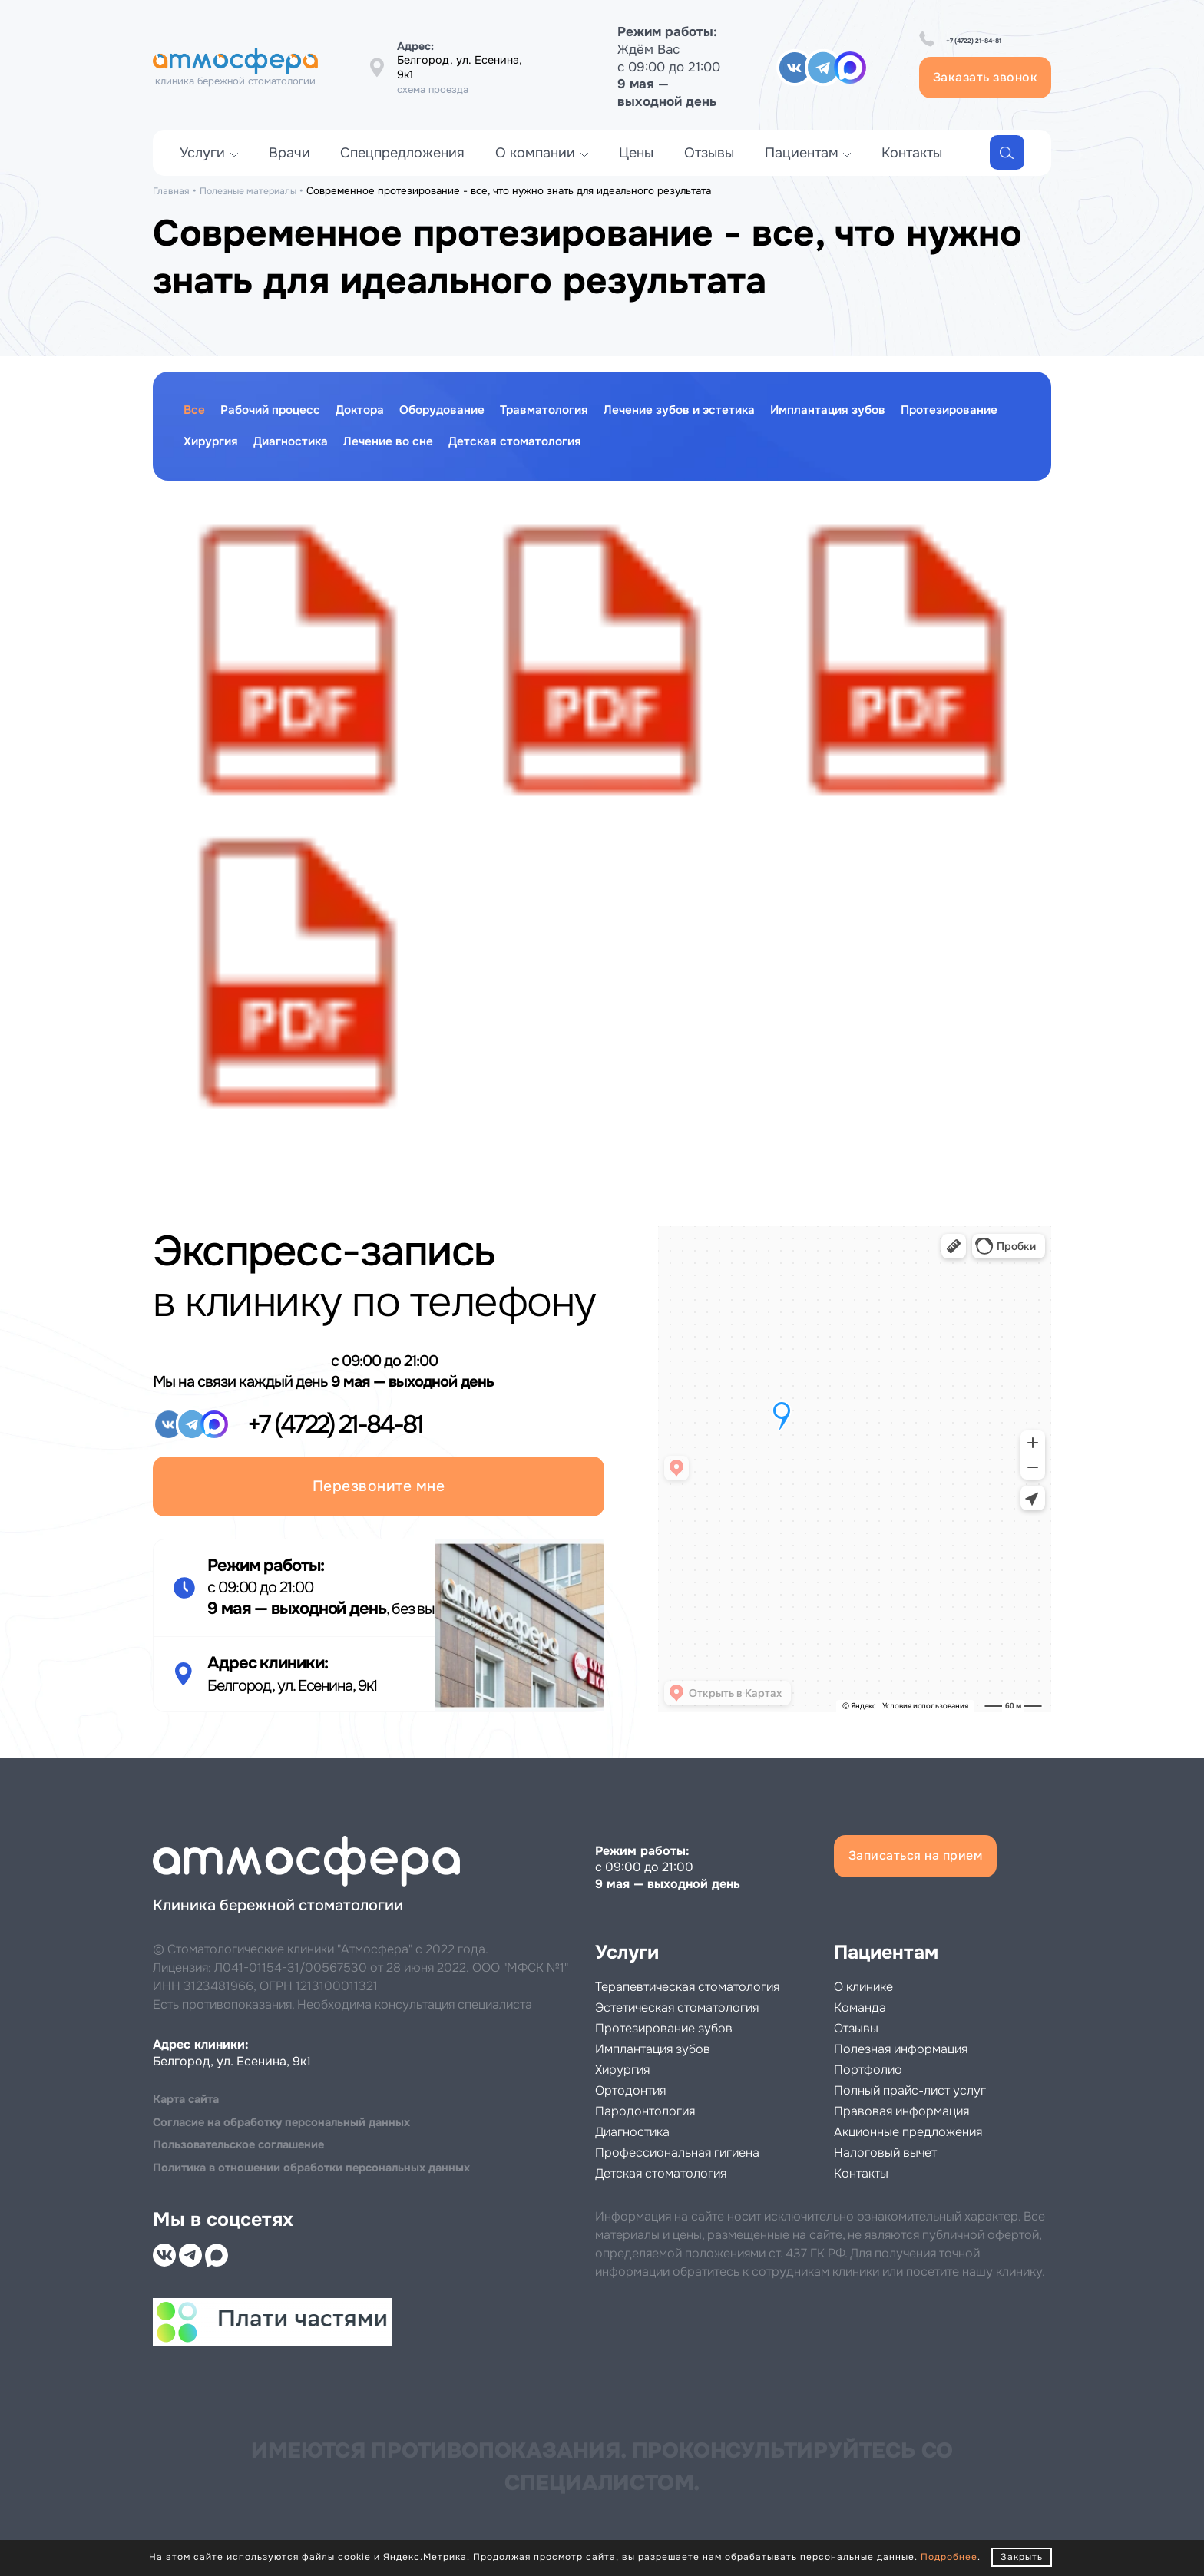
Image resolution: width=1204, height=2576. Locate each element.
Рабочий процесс (282, 411)
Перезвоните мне (379, 1452)
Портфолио (876, 2048)
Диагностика (435, 446)
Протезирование (240, 446)
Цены (636, 168)
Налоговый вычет (899, 2131)
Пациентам (801, 168)
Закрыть (1022, 2557)
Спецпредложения (402, 168)
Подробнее (949, 2557)
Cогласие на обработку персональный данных (294, 2114)
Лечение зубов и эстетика (752, 411)
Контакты (912, 168)
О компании (535, 168)
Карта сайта (190, 2090)
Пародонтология (657, 2111)
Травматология (597, 411)
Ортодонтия (639, 2090)
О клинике (871, 1966)
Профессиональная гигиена (698, 2152)
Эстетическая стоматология (699, 2007)
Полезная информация (918, 2028)
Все (196, 411)
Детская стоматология (689, 446)
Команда (866, 1986)
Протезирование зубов (681, 2028)
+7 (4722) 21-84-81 (965, 49)
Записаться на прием (935, 1841)
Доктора (386, 411)
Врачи (289, 168)
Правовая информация (919, 2090)
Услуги (202, 168)
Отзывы (709, 168)
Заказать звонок (952, 85)
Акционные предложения (927, 2111)
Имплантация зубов (923, 411)
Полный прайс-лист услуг (929, 2069)
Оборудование (481, 411)
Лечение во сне (545, 446)
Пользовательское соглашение (248, 2139)
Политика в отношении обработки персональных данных (328, 2162)
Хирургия (344, 446)
